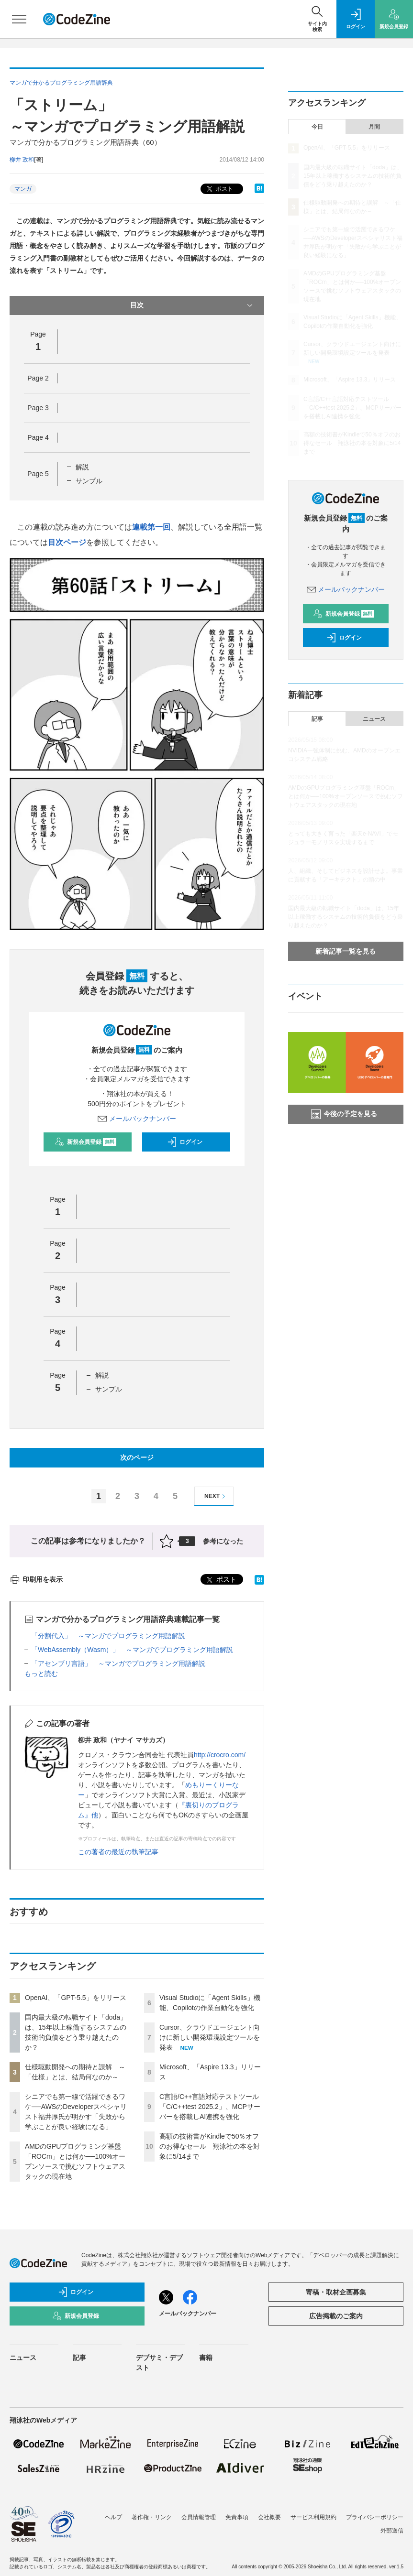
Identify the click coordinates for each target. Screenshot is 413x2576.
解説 (82, 467)
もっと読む (41, 1673)
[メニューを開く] (19, 19)
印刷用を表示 (36, 1579)
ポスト (219, 189)
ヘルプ (113, 2517)
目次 (192, 305)
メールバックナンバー (137, 1118)
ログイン (184, 1142)
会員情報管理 (198, 2517)
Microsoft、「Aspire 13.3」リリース (349, 379)
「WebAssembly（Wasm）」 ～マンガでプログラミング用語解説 (132, 1649)
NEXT (216, 1496)
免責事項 (236, 2517)
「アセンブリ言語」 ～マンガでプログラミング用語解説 (118, 1663)
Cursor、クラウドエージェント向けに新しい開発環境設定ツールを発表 (209, 2037)
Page (37, 378)
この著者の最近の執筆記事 (118, 1852)
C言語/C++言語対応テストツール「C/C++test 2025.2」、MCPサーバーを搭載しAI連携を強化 (209, 2106)
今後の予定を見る (344, 1114)
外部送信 (391, 2530)
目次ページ (67, 542)
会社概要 (269, 2517)
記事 (317, 719)
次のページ (137, 1457)
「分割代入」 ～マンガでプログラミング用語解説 (108, 1636)
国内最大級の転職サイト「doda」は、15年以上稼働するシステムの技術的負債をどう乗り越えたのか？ (352, 176)
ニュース (374, 719)
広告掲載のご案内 (336, 2316)
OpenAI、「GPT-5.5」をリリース (75, 1997)
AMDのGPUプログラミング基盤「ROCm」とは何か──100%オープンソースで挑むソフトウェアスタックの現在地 (345, 796)
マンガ (23, 188)
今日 (317, 126)
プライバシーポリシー (374, 2517)
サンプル (89, 481)
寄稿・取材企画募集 (336, 2292)
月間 (374, 126)
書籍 (205, 2357)
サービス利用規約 (313, 2517)
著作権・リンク (152, 2517)
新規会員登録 (85, 1142)
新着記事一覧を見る (345, 951)
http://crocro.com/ (220, 1755)
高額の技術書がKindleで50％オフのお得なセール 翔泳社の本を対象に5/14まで (209, 2146)
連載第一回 (151, 527)
